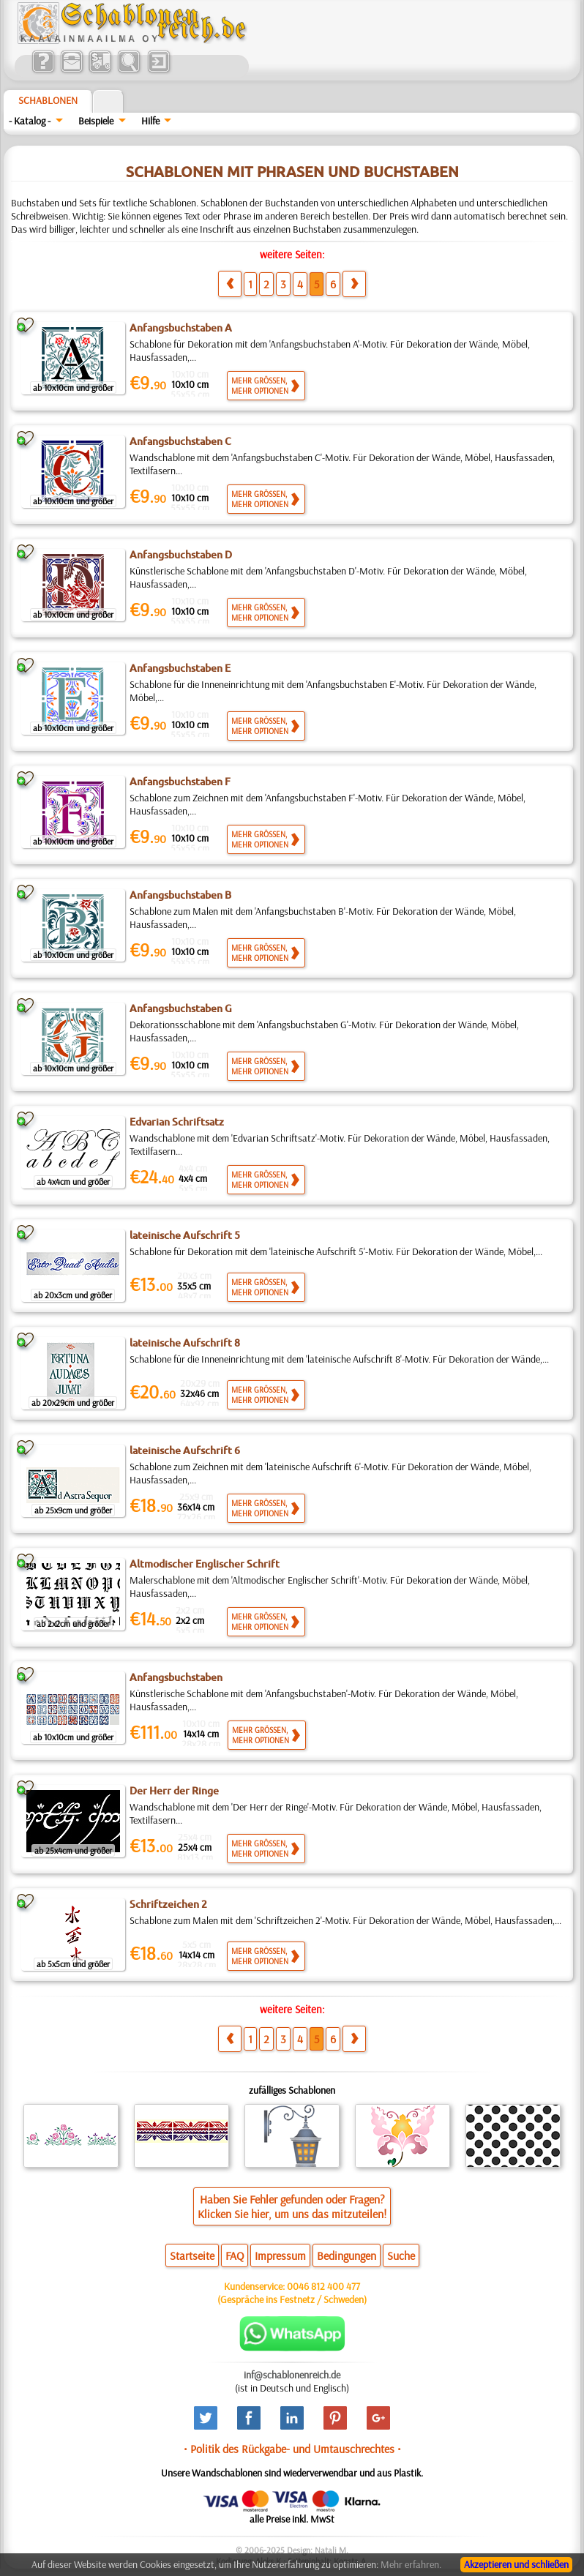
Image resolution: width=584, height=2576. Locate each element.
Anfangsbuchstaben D (181, 555)
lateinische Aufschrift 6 (185, 1450)
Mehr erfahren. (411, 2564)
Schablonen (48, 100)
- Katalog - (29, 120)
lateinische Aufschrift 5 (185, 1235)
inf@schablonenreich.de (292, 2374)
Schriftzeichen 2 (168, 1904)
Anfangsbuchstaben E (180, 668)
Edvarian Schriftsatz (177, 1122)
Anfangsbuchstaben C (180, 441)
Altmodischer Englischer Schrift (205, 1564)
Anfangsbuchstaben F (180, 781)
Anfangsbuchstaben (176, 1677)
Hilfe (150, 120)
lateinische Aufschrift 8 (185, 1343)
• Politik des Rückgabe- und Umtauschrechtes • (292, 2448)
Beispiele (95, 120)
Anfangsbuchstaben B (180, 895)
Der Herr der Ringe (174, 1791)
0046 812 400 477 (323, 2286)
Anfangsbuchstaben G (181, 1008)
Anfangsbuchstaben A (181, 328)
